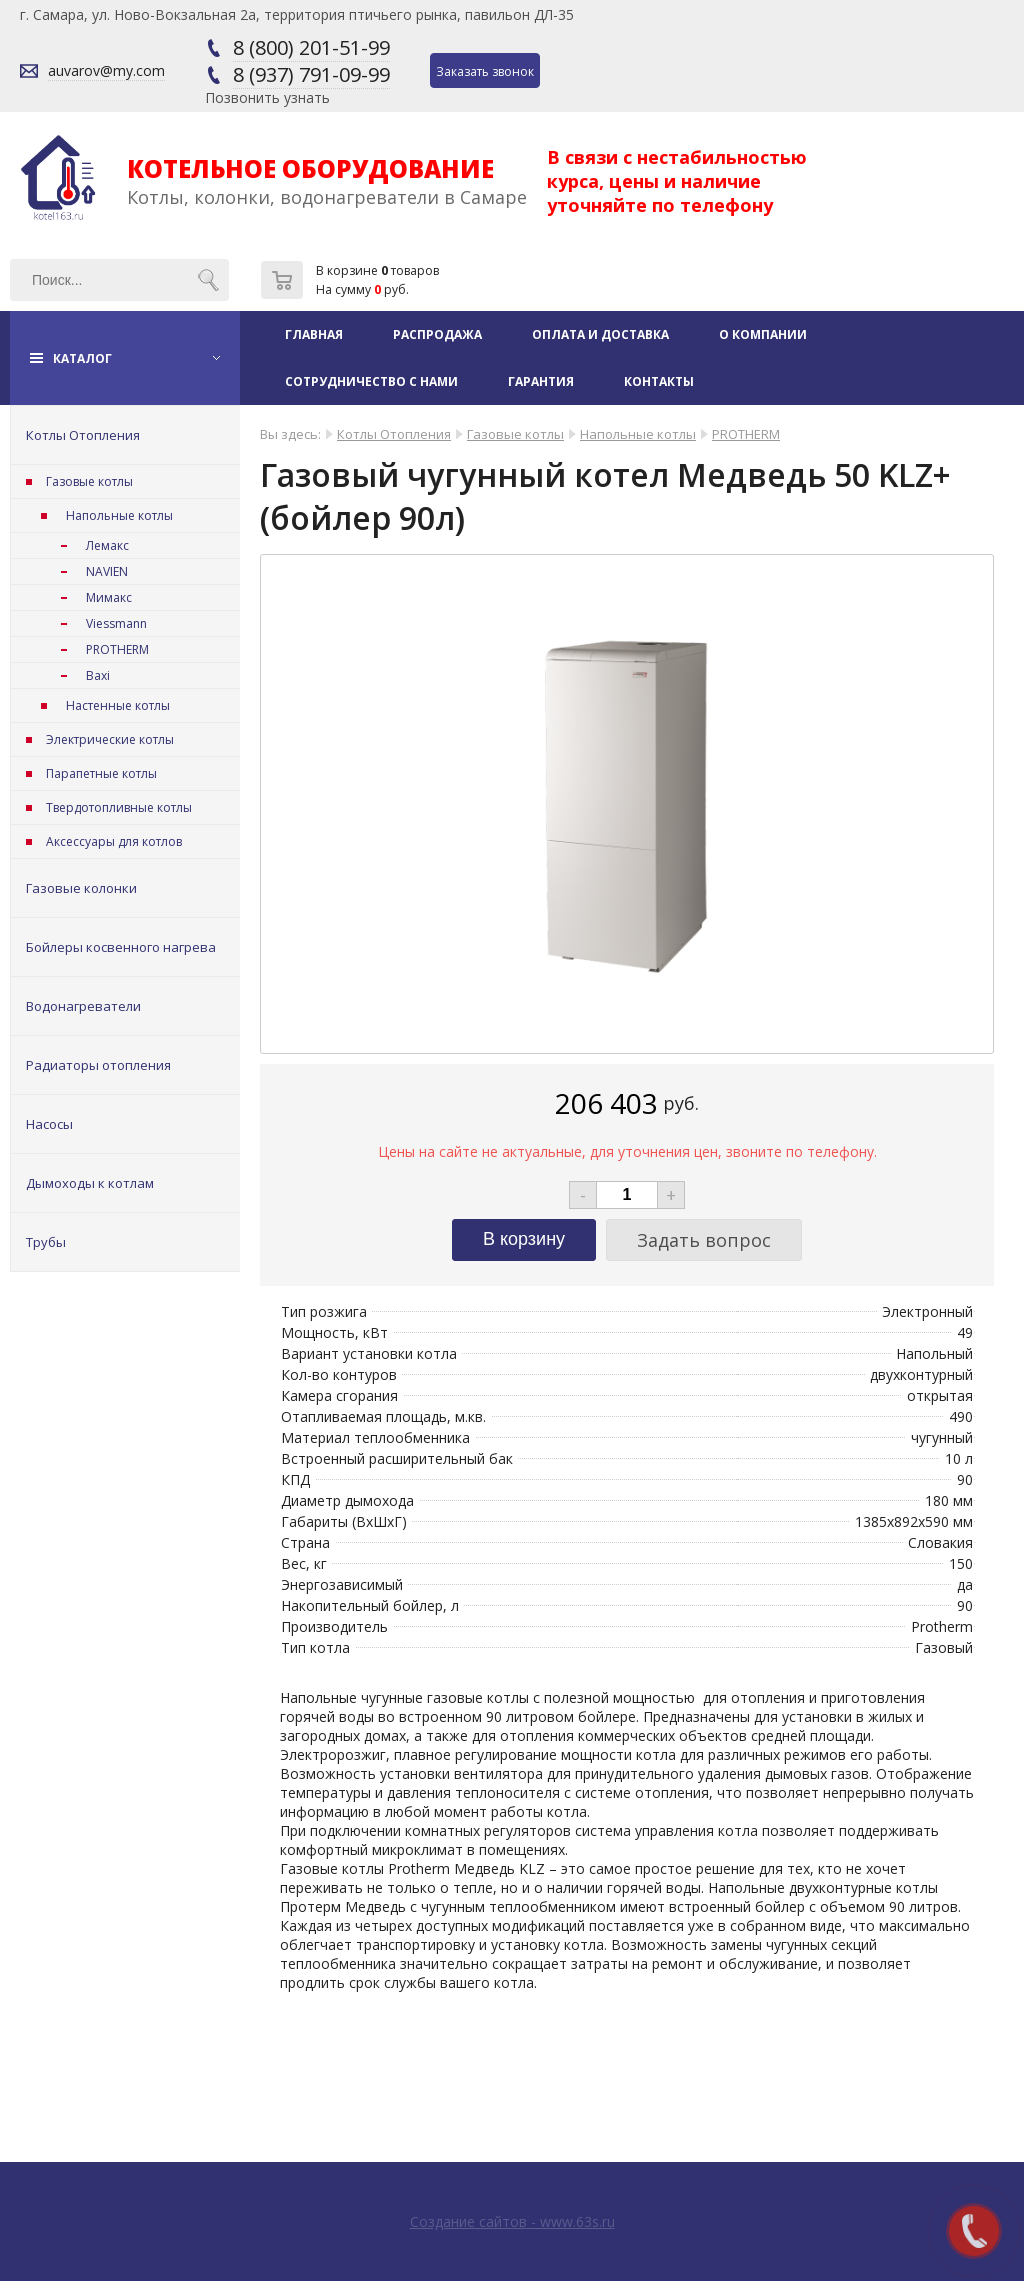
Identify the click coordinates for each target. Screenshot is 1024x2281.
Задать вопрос (704, 1240)
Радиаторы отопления (98, 1065)
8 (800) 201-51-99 (311, 47)
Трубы (46, 1242)
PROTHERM (117, 649)
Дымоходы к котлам (90, 1183)
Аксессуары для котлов (114, 841)
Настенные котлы (118, 705)
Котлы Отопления (83, 435)
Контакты (659, 381)
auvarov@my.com (106, 70)
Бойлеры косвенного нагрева (121, 947)
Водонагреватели (83, 1006)
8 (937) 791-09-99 (311, 74)
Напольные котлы (119, 515)
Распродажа (437, 334)
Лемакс (107, 545)
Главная (314, 334)
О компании (763, 334)
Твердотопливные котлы (119, 807)
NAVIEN (107, 571)
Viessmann (116, 623)
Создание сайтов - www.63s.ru (512, 2221)
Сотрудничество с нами (371, 381)
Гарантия (541, 381)
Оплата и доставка (600, 334)
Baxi (98, 675)
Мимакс (109, 597)
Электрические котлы (110, 739)
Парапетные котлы (101, 773)
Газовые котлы (89, 481)
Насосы (49, 1124)
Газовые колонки (81, 888)
